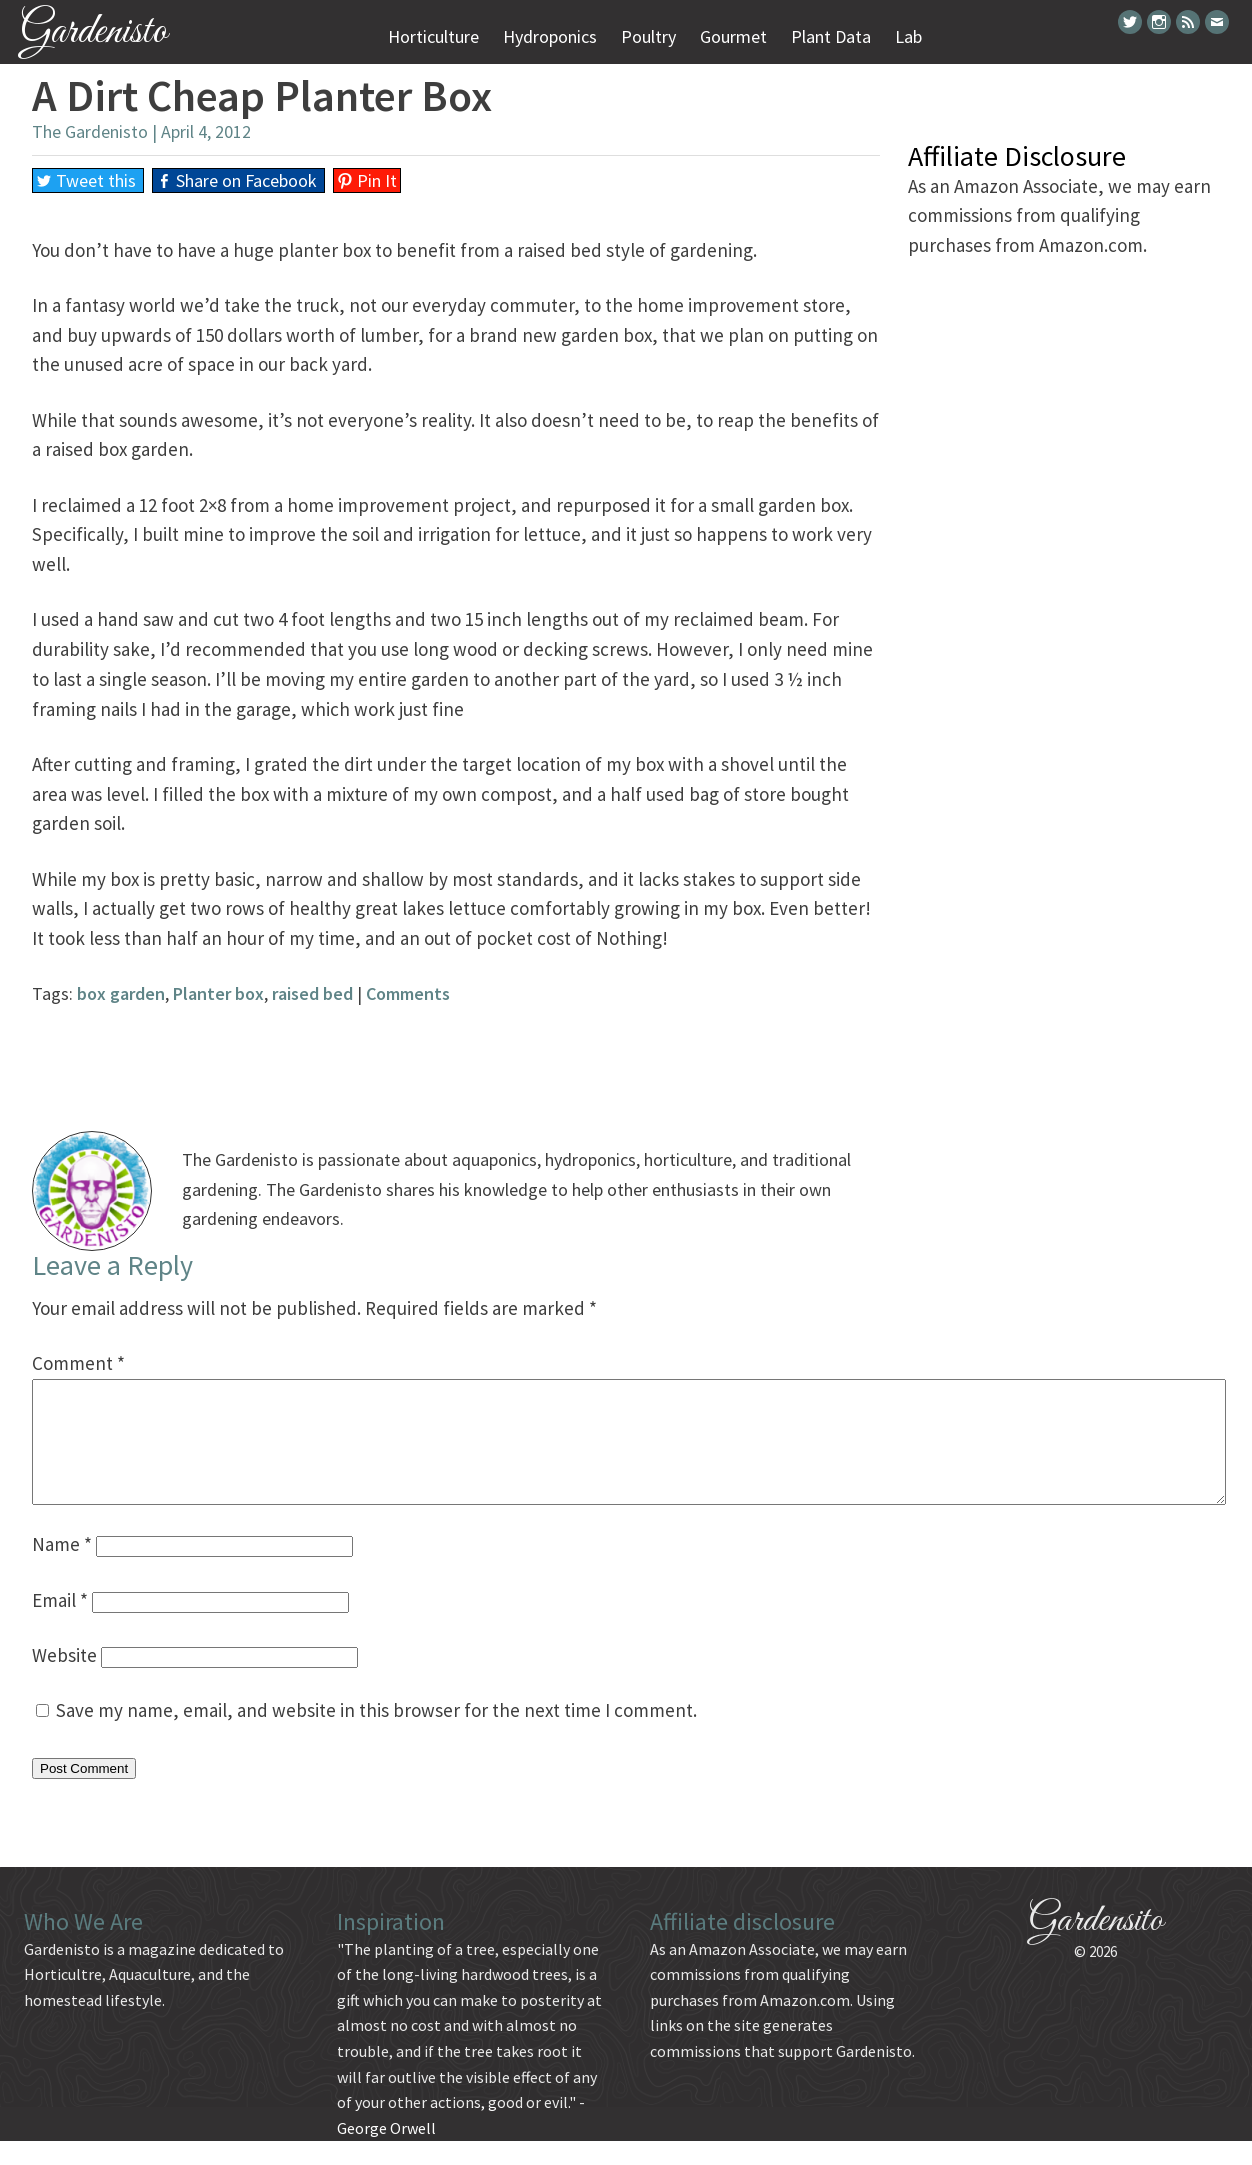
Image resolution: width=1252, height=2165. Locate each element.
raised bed (312, 993)
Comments (408, 993)
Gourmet (733, 36)
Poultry (648, 36)
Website (64, 1679)
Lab (908, 36)
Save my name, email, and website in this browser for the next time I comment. (376, 1734)
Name (62, 1568)
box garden (121, 993)
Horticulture (433, 36)
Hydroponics (550, 36)
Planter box (218, 993)
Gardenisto (93, 32)
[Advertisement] (456, 1054)
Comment (78, 1363)
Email (60, 1624)
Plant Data (831, 36)
